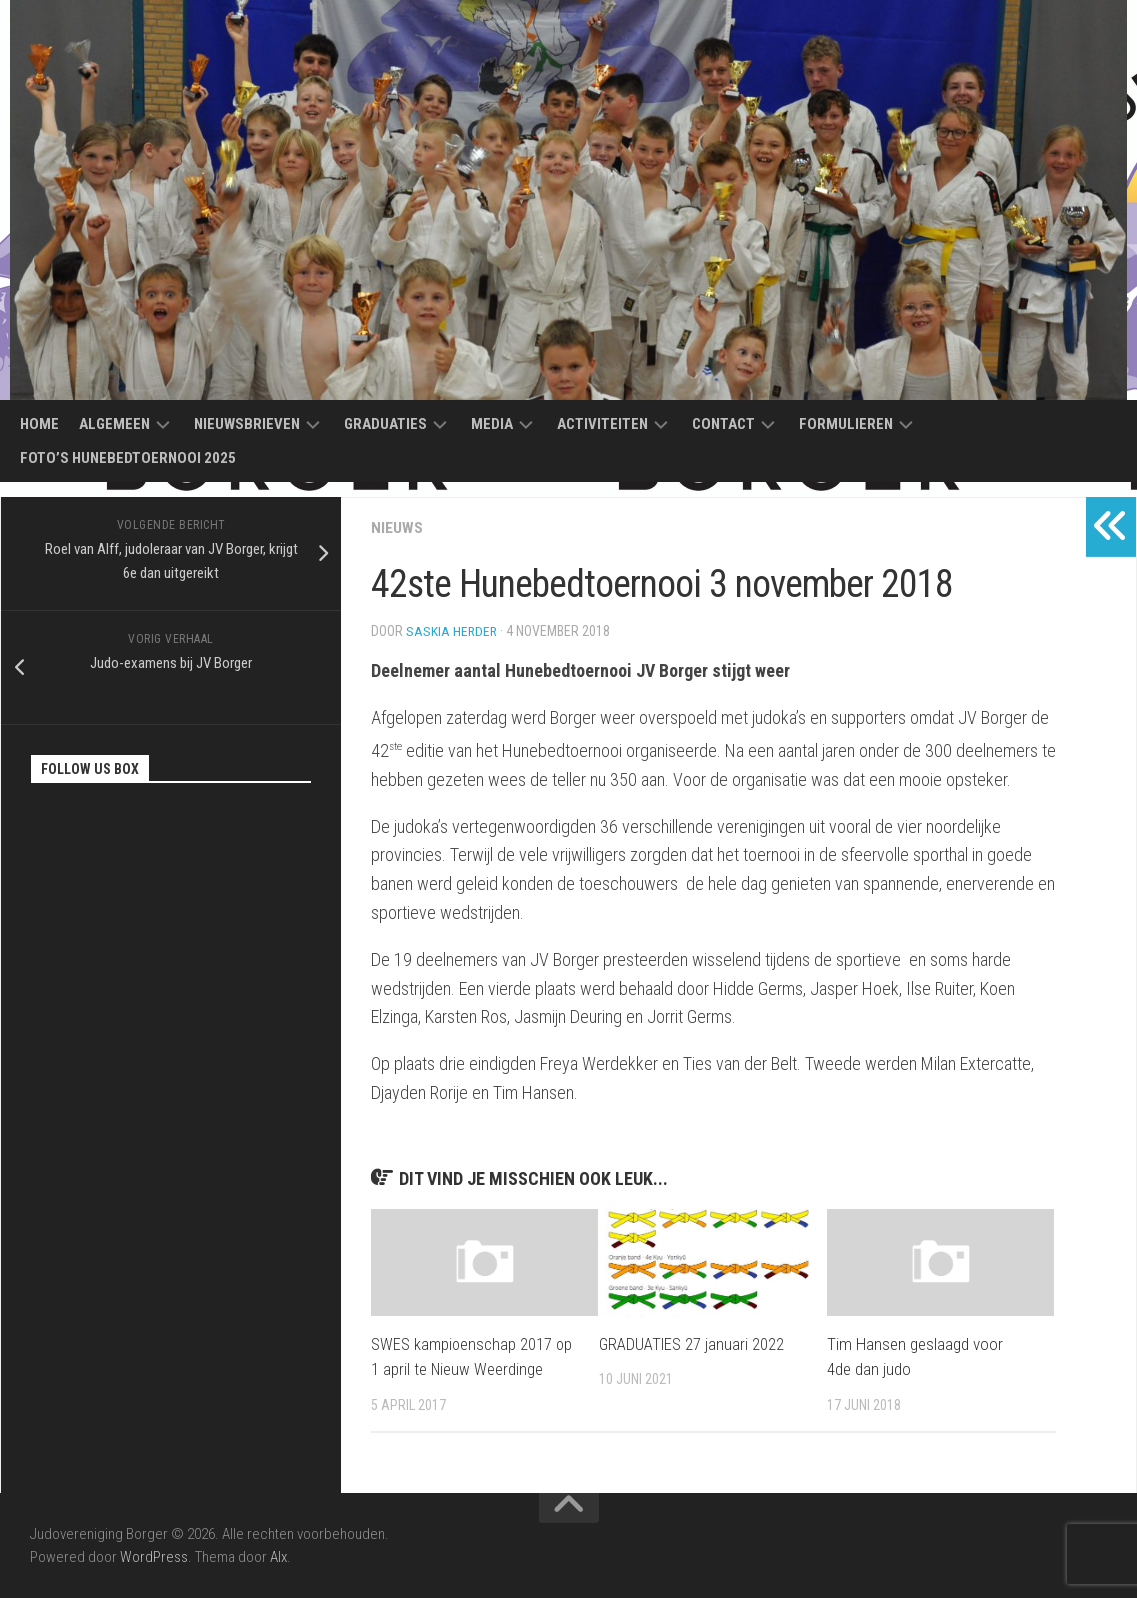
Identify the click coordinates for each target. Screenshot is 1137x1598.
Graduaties (385, 424)
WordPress (154, 1556)
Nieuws (397, 527)
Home (39, 424)
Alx (278, 1556)
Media (492, 424)
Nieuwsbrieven (247, 424)
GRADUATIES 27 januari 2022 (693, 1344)
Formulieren (846, 424)
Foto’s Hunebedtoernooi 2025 (128, 458)
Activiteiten (602, 424)
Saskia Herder (452, 631)
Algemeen (114, 424)
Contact (723, 424)
